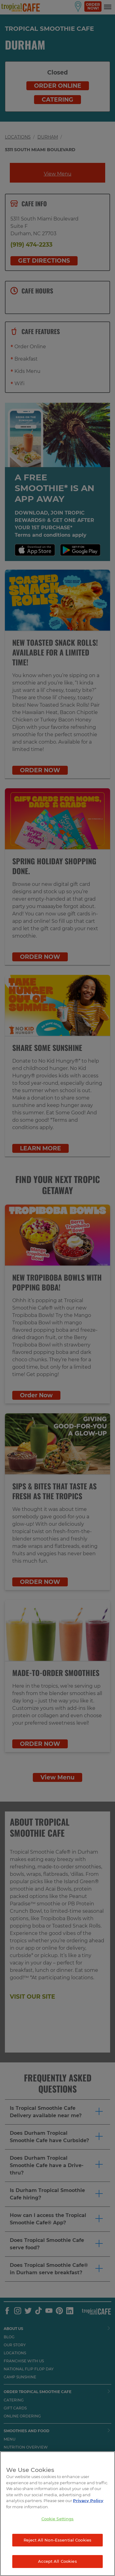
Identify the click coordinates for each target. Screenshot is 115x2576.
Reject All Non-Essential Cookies (57, 2540)
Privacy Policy (88, 2500)
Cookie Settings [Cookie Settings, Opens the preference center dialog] (57, 2518)
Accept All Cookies (57, 2561)
